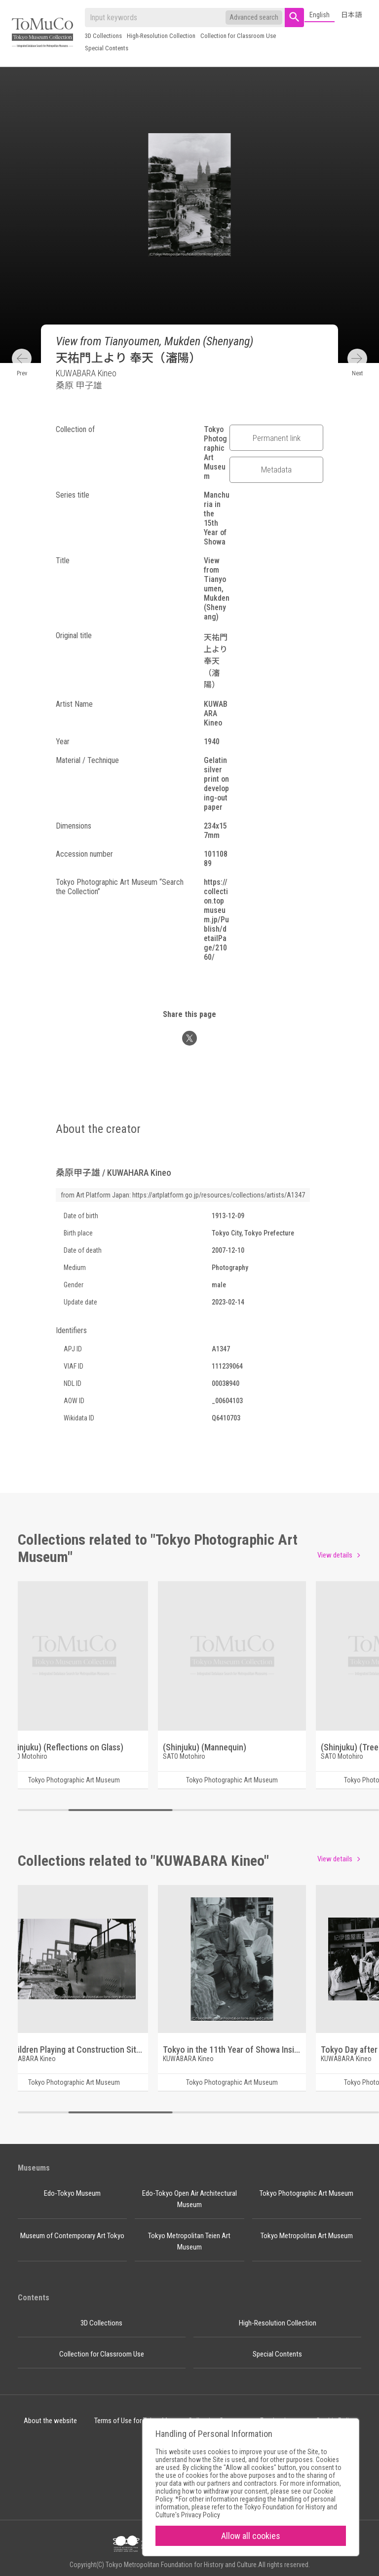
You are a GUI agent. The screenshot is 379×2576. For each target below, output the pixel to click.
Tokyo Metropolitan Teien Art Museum (189, 2241)
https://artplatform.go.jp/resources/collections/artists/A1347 (218, 1195)
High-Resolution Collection (161, 35)
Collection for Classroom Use (238, 35)
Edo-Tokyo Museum (72, 2193)
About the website (50, 2420)
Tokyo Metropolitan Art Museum (307, 2235)
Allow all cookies (250, 2536)
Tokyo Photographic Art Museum (306, 2193)
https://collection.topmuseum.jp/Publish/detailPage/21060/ (216, 919)
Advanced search (253, 17)
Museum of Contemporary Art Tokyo (72, 2235)
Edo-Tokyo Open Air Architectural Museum (189, 2199)
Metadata (276, 469)
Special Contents (106, 48)
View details (334, 1555)
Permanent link (277, 438)
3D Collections (103, 35)
